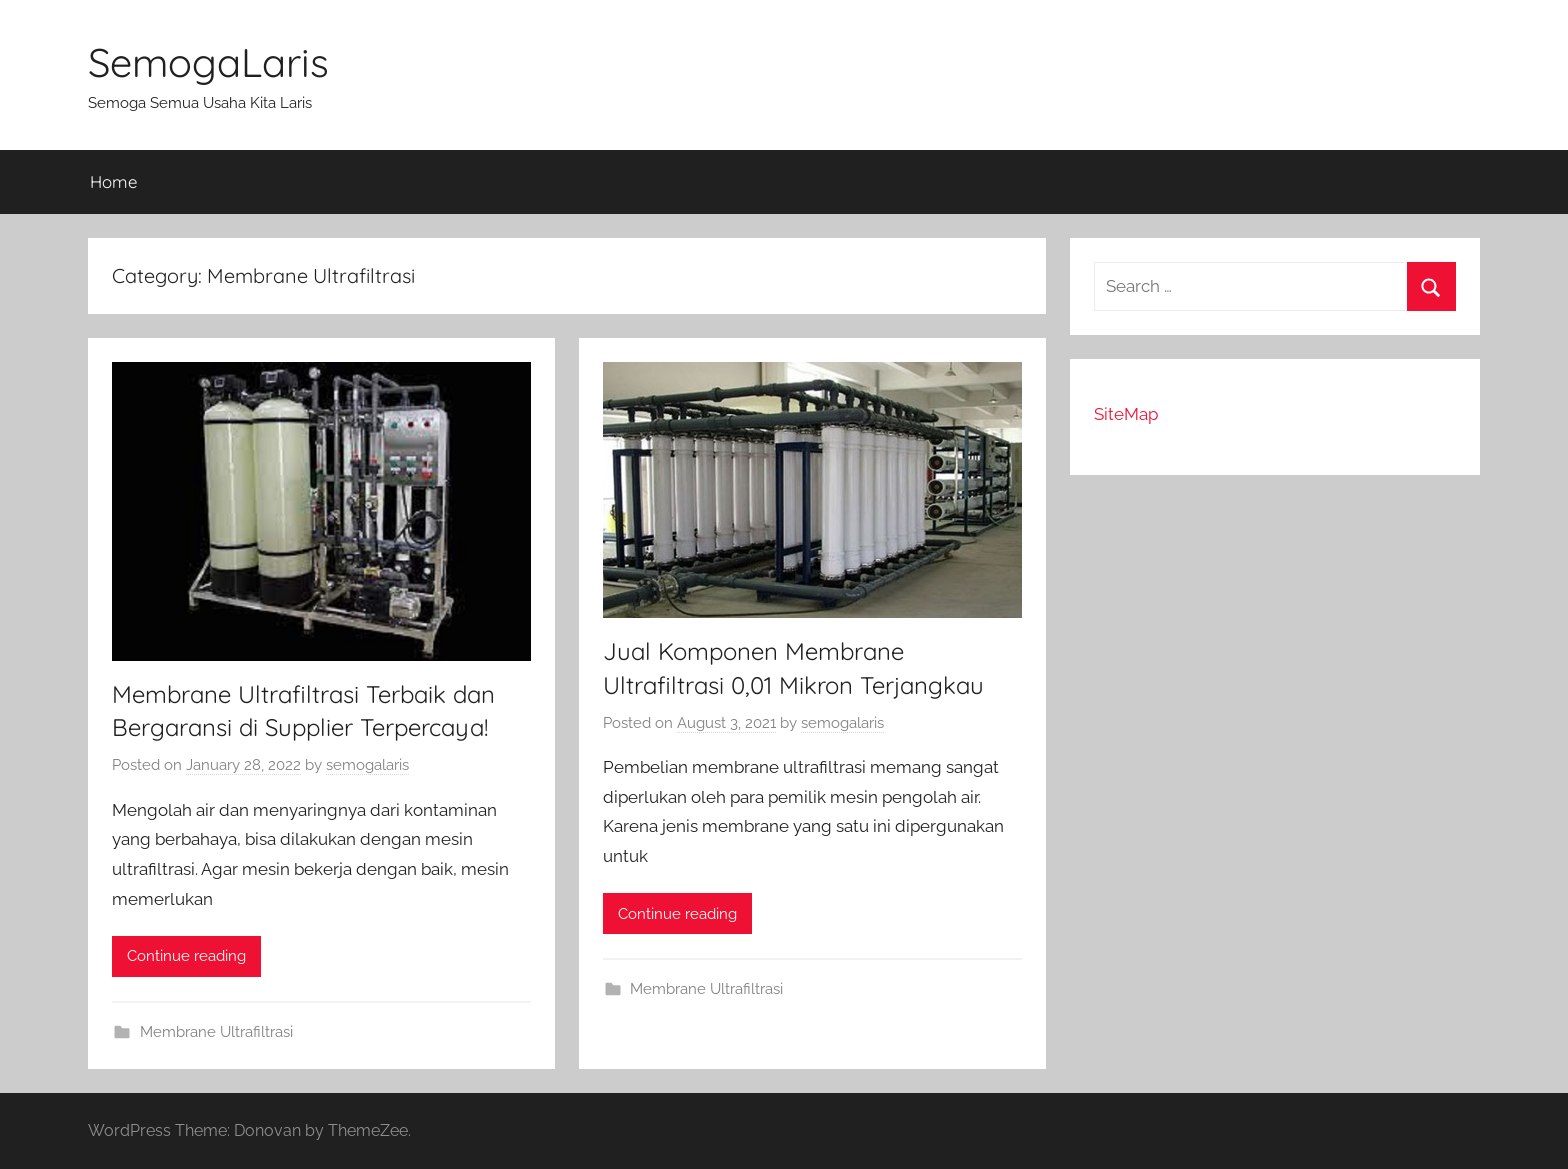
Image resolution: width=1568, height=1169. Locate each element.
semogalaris (367, 765)
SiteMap (1126, 414)
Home (113, 181)
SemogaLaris (208, 62)
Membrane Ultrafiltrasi (216, 1032)
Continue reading (186, 956)
